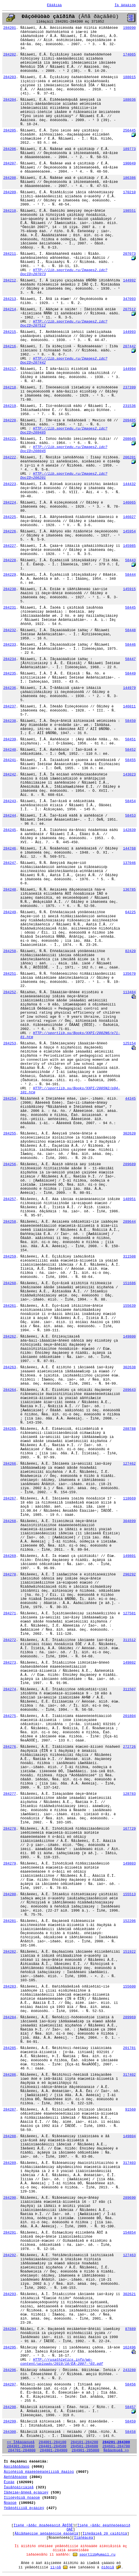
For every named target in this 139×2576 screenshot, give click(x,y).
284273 (9, 1663)
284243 (9, 801)
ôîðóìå (107, 2567)
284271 (9, 1613)
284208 (9, 178)
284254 (9, 1099)
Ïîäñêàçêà (83, 2538)
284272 (9, 1640)
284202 (9, 55)
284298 (9, 2407)
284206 (9, 149)
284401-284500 (52, 2446)
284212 (9, 280)
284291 (9, 2233)
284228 (9, 560)
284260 (9, 1283)
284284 (9, 2017)
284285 (9, 2048)
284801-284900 (53, 2450)
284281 (9, 1921)
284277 (9, 1794)
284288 (9, 2136)
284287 (9, 2110)
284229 (9, 575)
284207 (9, 163)
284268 (9, 1521)
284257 (9, 1199)
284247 (9, 863)
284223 (9, 484)
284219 (9, 406)
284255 (9, 1133)
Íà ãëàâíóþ (125, 5)
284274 (9, 1689)
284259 (9, 1257)
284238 (9, 721)
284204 (9, 100)
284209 (9, 192)
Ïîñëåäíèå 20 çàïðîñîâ (104, 2534)
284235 (9, 673)
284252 (9, 992)
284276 (9, 1747)
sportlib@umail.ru (97, 2555)
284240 (9, 750)
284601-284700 (116, 2446)
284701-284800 (21, 2450)
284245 (9, 830)
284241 (9, 760)
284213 (9, 299)
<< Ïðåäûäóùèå (20, 2442)
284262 (9, 1337)
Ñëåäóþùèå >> (116, 2450)
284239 (9, 739)
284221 (9, 439)
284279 (9, 1864)
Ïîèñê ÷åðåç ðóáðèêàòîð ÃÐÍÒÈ (43, 2525)
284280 (9, 1894)
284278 (9, 1829)
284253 (9, 1043)
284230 (9, 589)
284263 (9, 1367)
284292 (9, 2255)
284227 (9, 546)
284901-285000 (85, 2450)
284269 (9, 1556)
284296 (9, 2370)
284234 (9, 659)
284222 (9, 457)
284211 (9, 254)
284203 (9, 77)
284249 (9, 912)
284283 (9, 1987)
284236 (9, 688)
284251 (9, 974)
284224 (9, 503)
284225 (9, 517)
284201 (9, 28)
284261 (9, 1306)
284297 (9, 2384)
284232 (9, 630)
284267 (9, 1498)
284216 (9, 346)
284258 (9, 1222)
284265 (9, 1429)
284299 (9, 2421)
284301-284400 (20, 2446)
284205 (9, 130)
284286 (9, 2075)
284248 (9, 890)
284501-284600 (84, 2446)
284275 (9, 1716)
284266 (9, 1464)
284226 (9, 531)
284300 (9, 2432)
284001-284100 (52, 2442)
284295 (9, 2347)
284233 (9, 645)
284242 (9, 774)
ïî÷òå (55, 2567)
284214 (9, 309)
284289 (9, 2163)
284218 (9, 387)
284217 (9, 369)
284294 (9, 2329)
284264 (9, 1390)
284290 (9, 2198)
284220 (9, 420)
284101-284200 (84, 2442)
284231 (9, 608)
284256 (9, 1164)
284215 (9, 332)
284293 (9, 2294)
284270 (9, 1574)
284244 (9, 816)
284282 (9, 1952)
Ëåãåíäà (54, 5)
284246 (9, 849)
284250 (9, 951)
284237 (9, 706)
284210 (9, 211)
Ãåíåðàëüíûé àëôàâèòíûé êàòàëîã (46, 2534)
